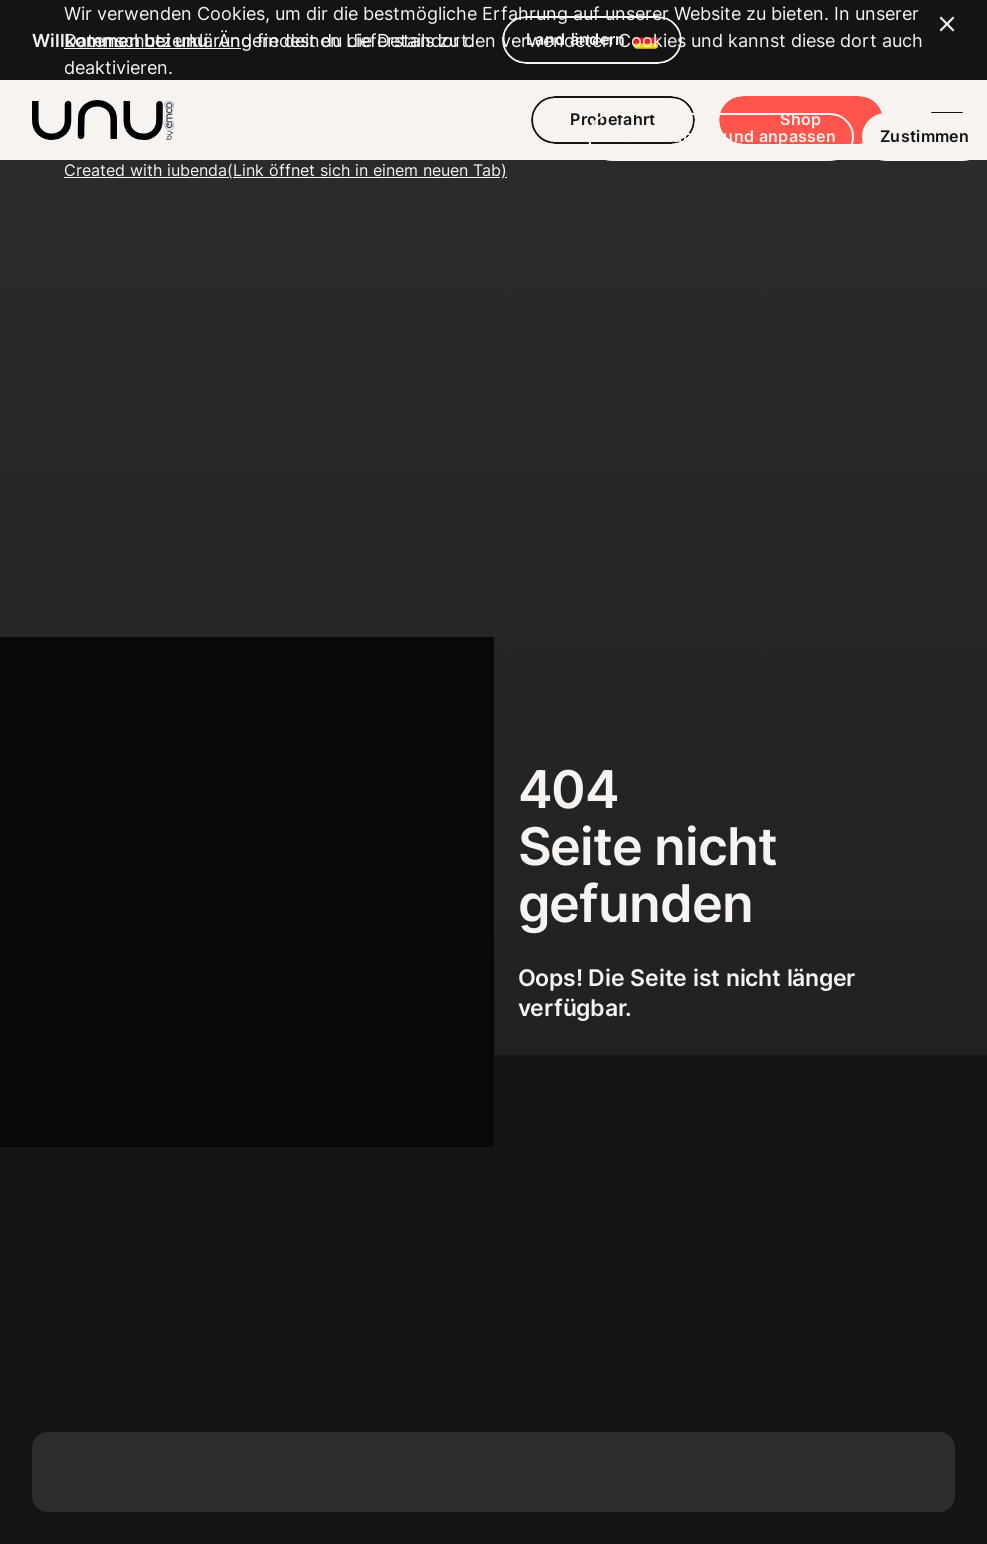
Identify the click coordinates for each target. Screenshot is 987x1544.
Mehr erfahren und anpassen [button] (657, 1429)
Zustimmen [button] (860, 1429)
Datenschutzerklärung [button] (158, 1333)
